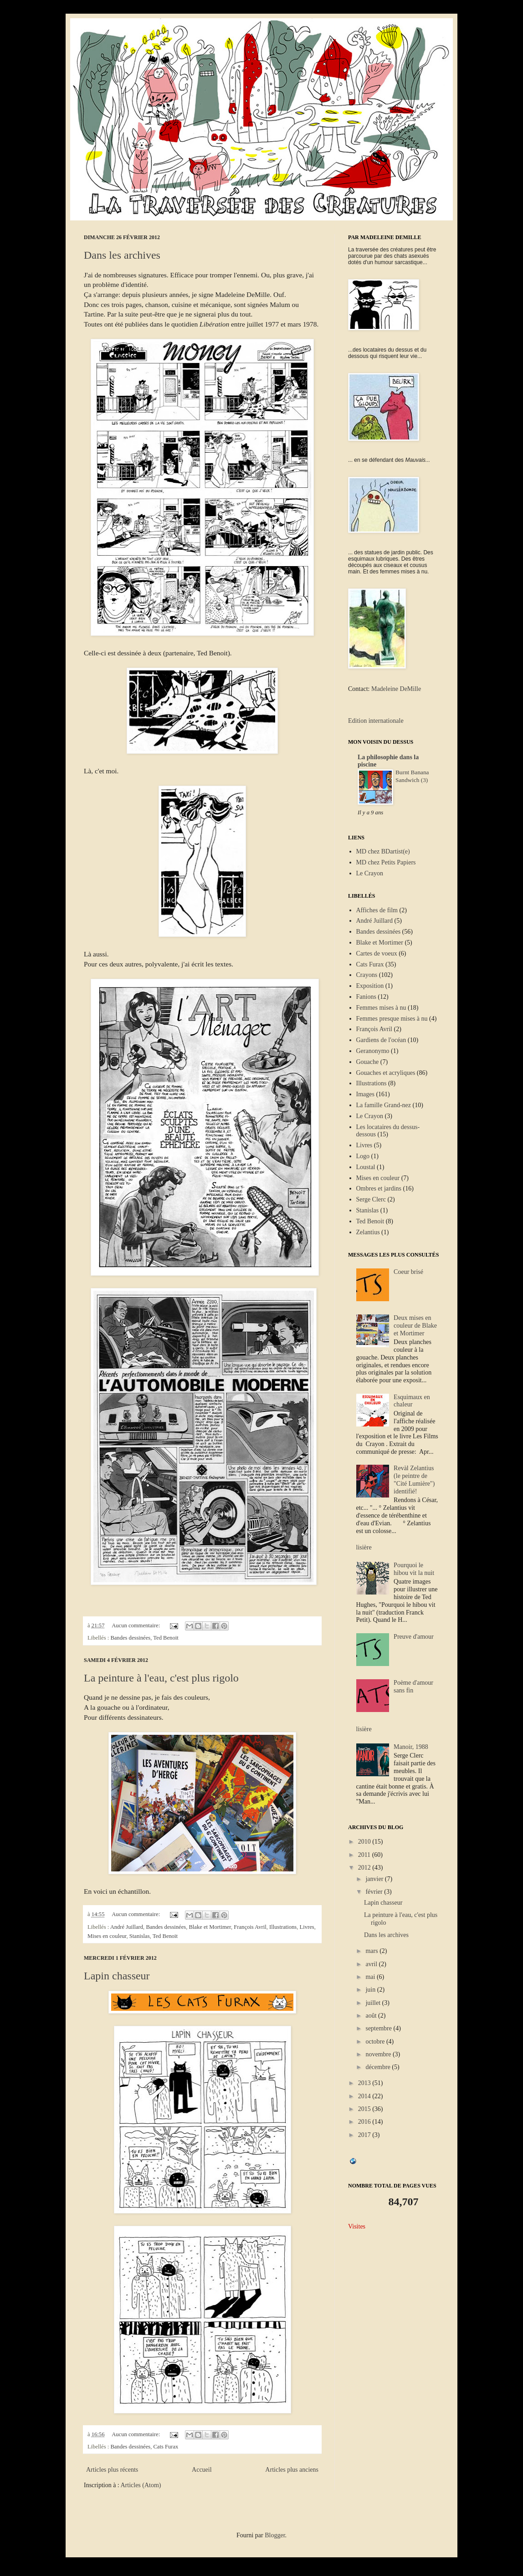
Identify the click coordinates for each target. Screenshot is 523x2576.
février (374, 1891)
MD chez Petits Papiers (386, 862)
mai (371, 1976)
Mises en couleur (107, 1936)
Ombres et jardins (379, 1188)
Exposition (370, 985)
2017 (365, 2134)
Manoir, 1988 (411, 1746)
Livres (307, 1927)
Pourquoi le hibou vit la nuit (414, 1569)
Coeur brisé (408, 1271)
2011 (365, 1854)
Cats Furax (165, 2446)
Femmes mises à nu (381, 1007)
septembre (379, 2028)
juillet (373, 2002)
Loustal (365, 1167)
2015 (365, 2109)
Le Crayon (369, 873)
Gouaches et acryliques (385, 1072)
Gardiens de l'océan (381, 1040)
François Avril (250, 1927)
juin (371, 1989)
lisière (364, 1547)
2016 (365, 2121)
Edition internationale (376, 720)
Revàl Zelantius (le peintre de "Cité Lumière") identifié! (414, 1479)
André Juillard (126, 1927)
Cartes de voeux (376, 953)
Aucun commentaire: (136, 1625)
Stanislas (139, 1936)
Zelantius (368, 1232)
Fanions (366, 996)
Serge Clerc (371, 1199)
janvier (375, 1879)
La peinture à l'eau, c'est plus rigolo (161, 1678)
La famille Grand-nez (383, 1105)
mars (372, 1950)
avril (372, 1964)
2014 (365, 2096)
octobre (375, 2041)
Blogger (275, 2535)
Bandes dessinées (130, 1638)
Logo (363, 1156)
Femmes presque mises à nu (392, 1018)
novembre (378, 2054)
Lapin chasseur (117, 1976)
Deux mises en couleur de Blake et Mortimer (415, 1325)
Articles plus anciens (291, 2469)
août (371, 2015)
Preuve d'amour (414, 1636)
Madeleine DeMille (396, 688)
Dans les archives (122, 255)
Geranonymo (373, 1051)
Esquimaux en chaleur (412, 1401)
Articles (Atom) (141, 2485)
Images (365, 1094)
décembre (378, 2067)
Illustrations (283, 1927)
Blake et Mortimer (210, 1927)
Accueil (202, 2469)
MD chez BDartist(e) (383, 851)
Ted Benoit (165, 1638)
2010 (365, 1841)
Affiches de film (377, 910)
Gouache (367, 1061)
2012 (365, 1867)
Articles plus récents (112, 2469)
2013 (365, 2083)
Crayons (367, 974)
